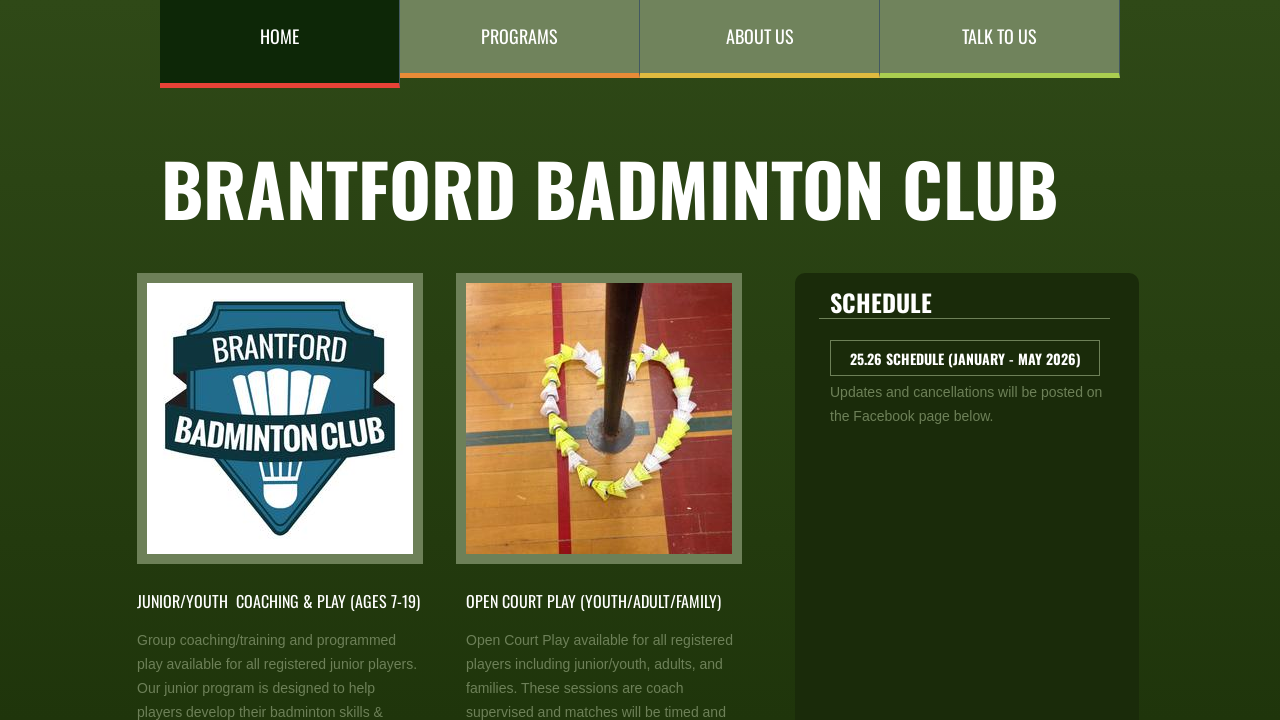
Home (279, 36)
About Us (760, 36)
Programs (519, 36)
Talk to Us (999, 36)
